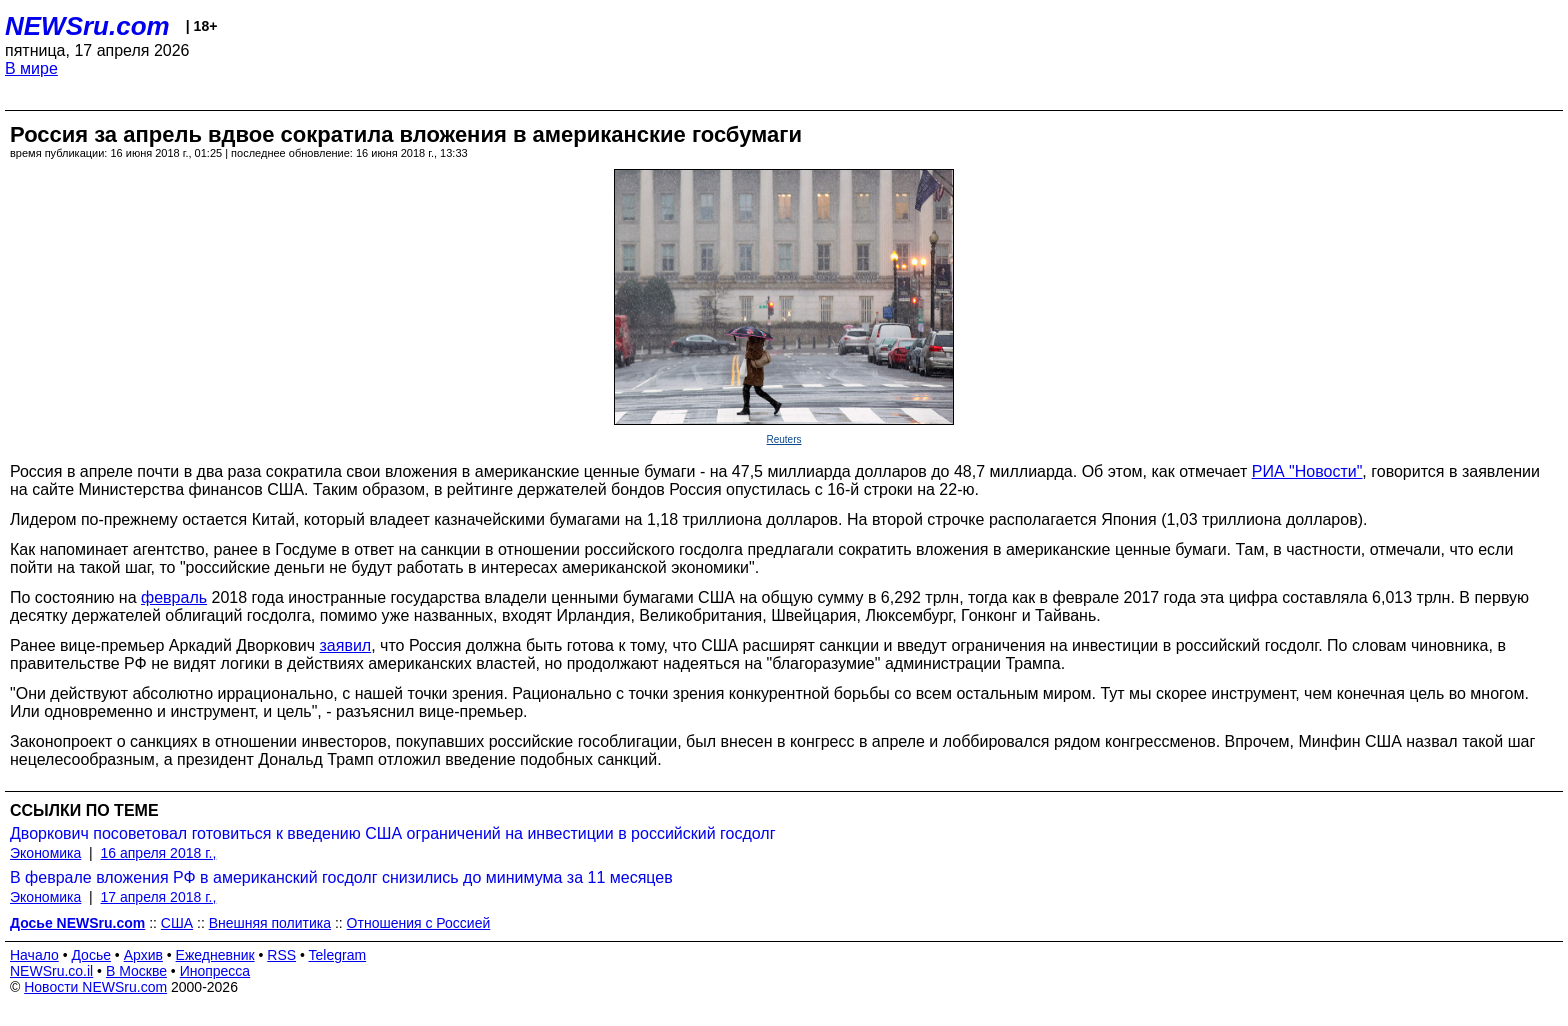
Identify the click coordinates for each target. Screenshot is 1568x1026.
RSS (281, 955)
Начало (34, 955)
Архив (143, 955)
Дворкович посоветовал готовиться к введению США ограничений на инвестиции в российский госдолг (393, 833)
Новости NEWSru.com (95, 987)
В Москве (136, 971)
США (177, 923)
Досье (91, 955)
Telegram (338, 955)
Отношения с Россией (419, 923)
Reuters (783, 439)
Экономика (45, 853)
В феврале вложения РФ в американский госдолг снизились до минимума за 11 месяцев (341, 877)
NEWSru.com (87, 26)
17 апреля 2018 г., (159, 897)
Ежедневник (215, 955)
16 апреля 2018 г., (159, 853)
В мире (31, 68)
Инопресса (215, 971)
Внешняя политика (270, 923)
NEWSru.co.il (51, 971)
